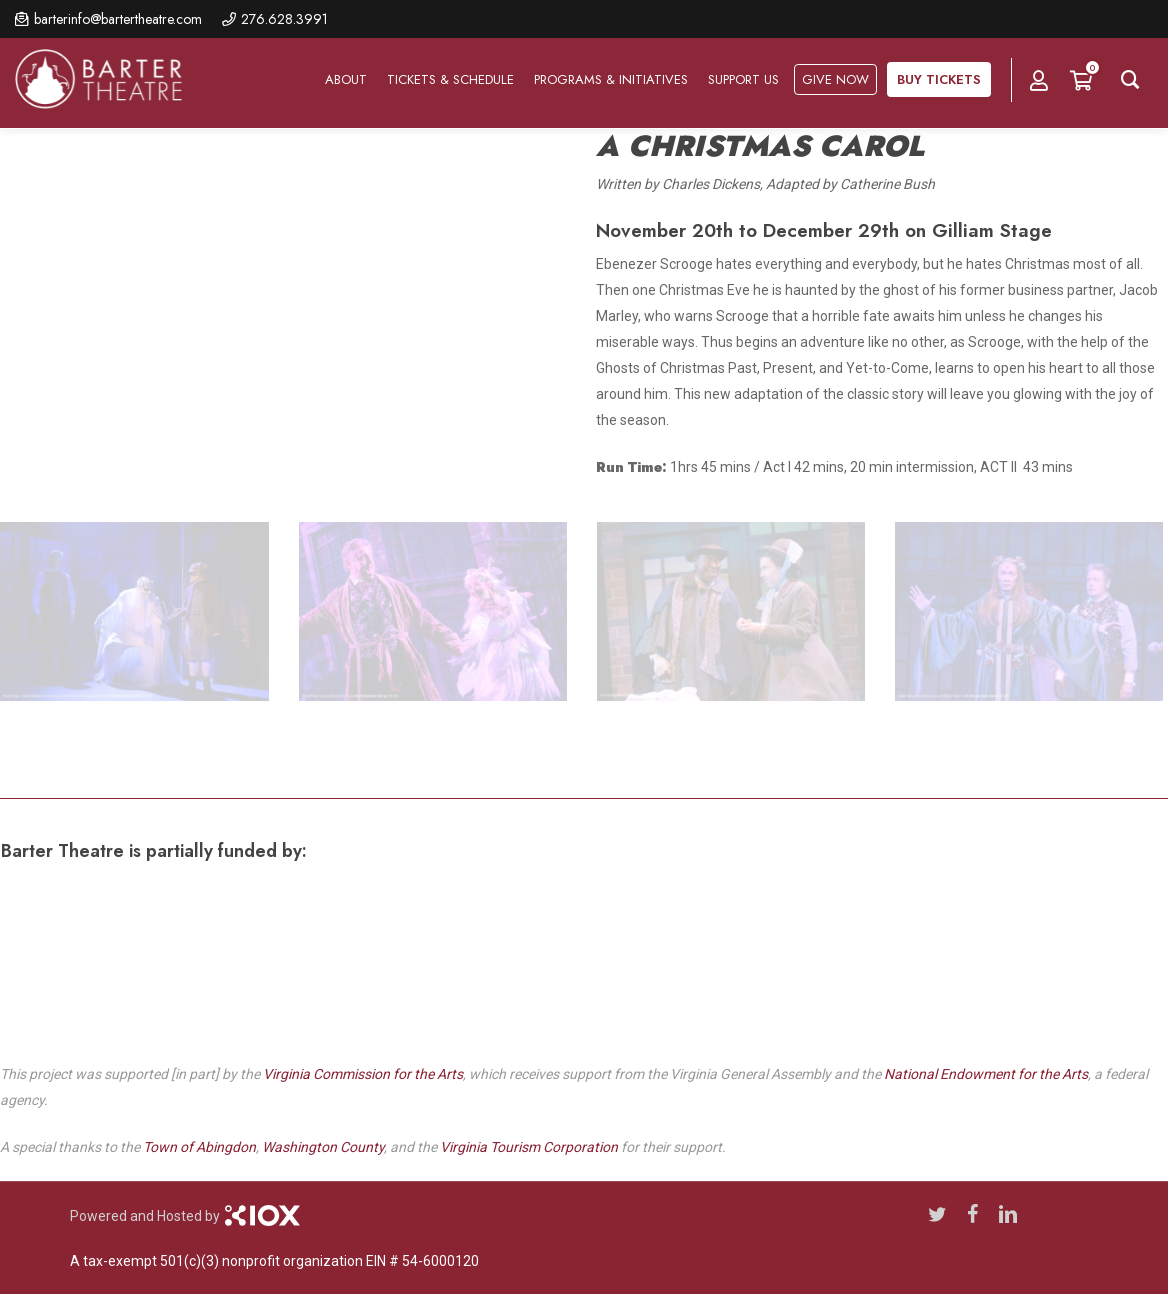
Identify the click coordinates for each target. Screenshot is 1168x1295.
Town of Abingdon (199, 1147)
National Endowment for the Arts (986, 1074)
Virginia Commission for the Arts (363, 1074)
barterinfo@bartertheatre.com (118, 19)
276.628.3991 (284, 19)
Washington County (323, 1147)
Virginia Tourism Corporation (529, 1147)
